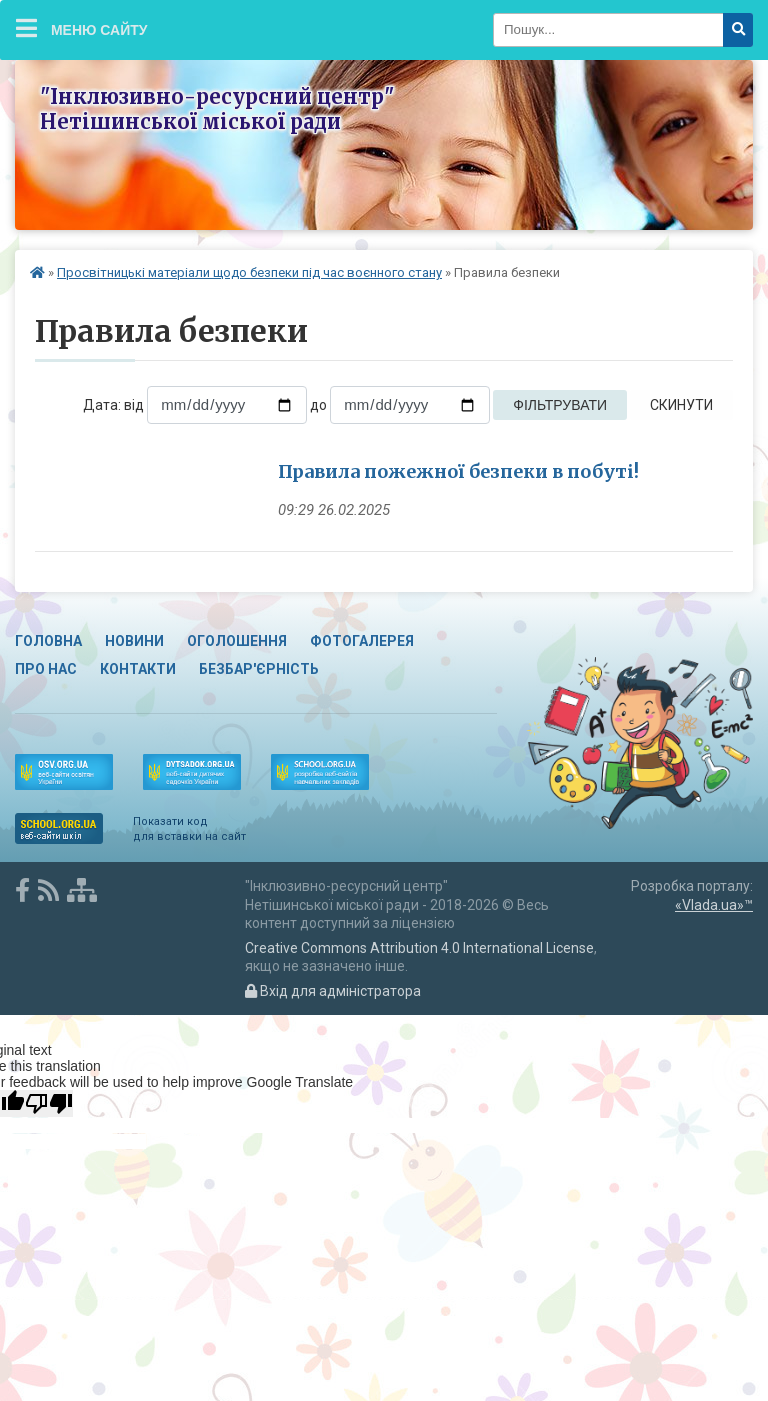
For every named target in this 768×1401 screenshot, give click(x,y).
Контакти (138, 669)
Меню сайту (82, 28)
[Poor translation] (49, 1103)
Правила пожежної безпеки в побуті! (458, 471)
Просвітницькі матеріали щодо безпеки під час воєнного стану (249, 272)
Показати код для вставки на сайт (189, 828)
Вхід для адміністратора (333, 991)
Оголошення (237, 641)
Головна (48, 641)
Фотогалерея (362, 641)
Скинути (681, 405)
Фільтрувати (560, 405)
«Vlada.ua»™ (714, 905)
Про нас (46, 669)
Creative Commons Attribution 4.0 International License (419, 948)
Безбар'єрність (259, 669)
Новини (134, 641)
